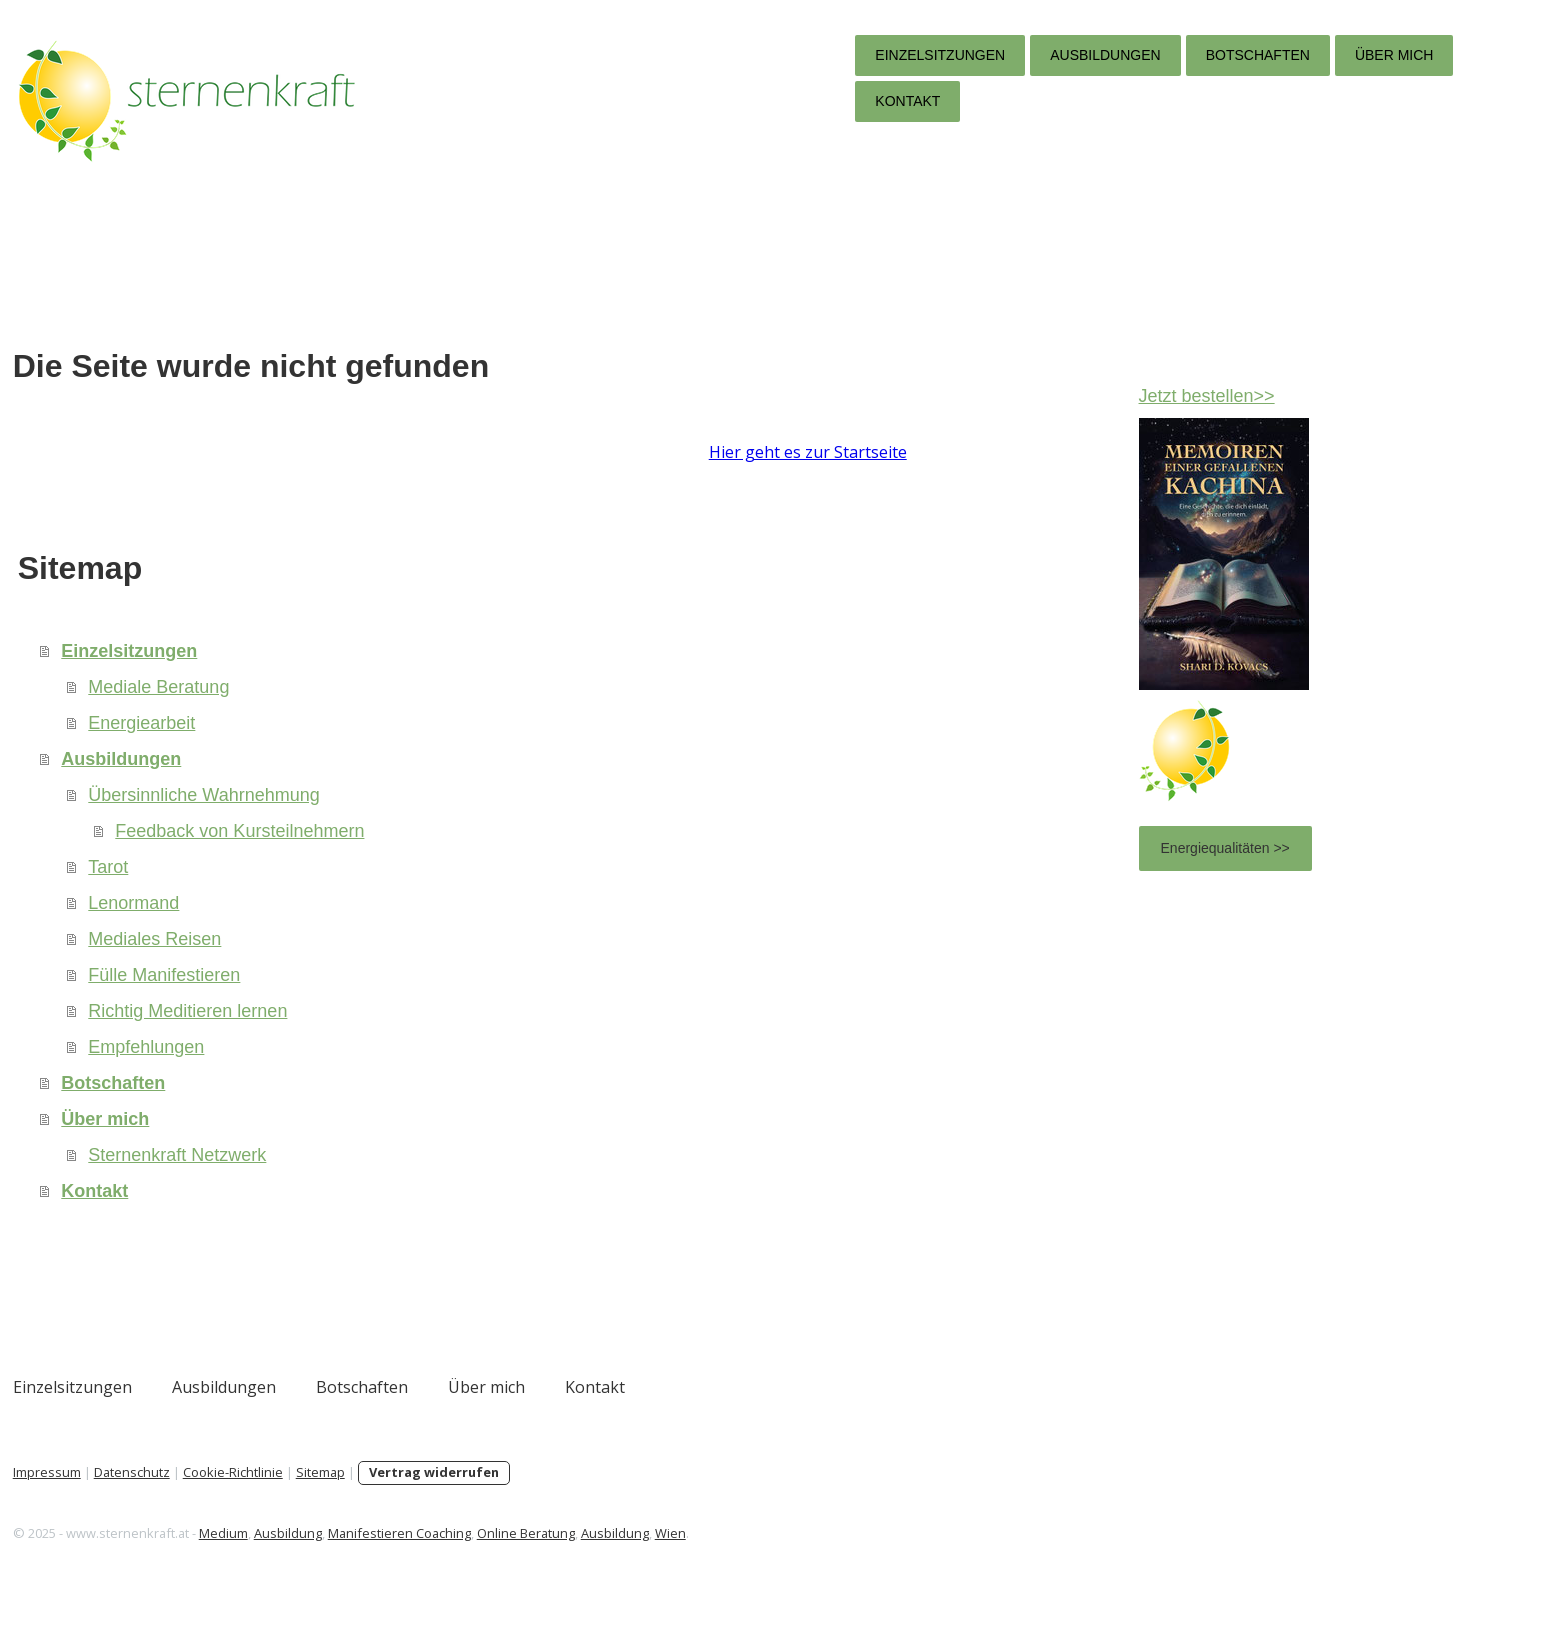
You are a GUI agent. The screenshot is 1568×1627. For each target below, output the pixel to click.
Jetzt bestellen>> (1106, 396)
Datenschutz (353, 1496)
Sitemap (541, 1496)
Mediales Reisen (376, 963)
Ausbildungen (884, 55)
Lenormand (355, 927)
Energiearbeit (363, 747)
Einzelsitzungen (719, 55)
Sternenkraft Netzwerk (399, 1179)
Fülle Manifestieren (386, 999)
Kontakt (686, 101)
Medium (444, 1557)
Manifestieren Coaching (620, 1557)
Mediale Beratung (380, 711)
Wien (891, 1557)
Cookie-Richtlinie (454, 1496)
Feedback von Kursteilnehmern (461, 855)
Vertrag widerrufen (655, 1496)
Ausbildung (509, 1557)
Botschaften (1036, 55)
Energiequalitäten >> (1124, 848)
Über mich (1173, 55)
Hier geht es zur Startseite (389, 476)
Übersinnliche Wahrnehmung (425, 819)
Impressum (268, 1496)
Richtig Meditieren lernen (409, 1035)
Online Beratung (747, 1557)
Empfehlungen (368, 1071)
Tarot (330, 891)
